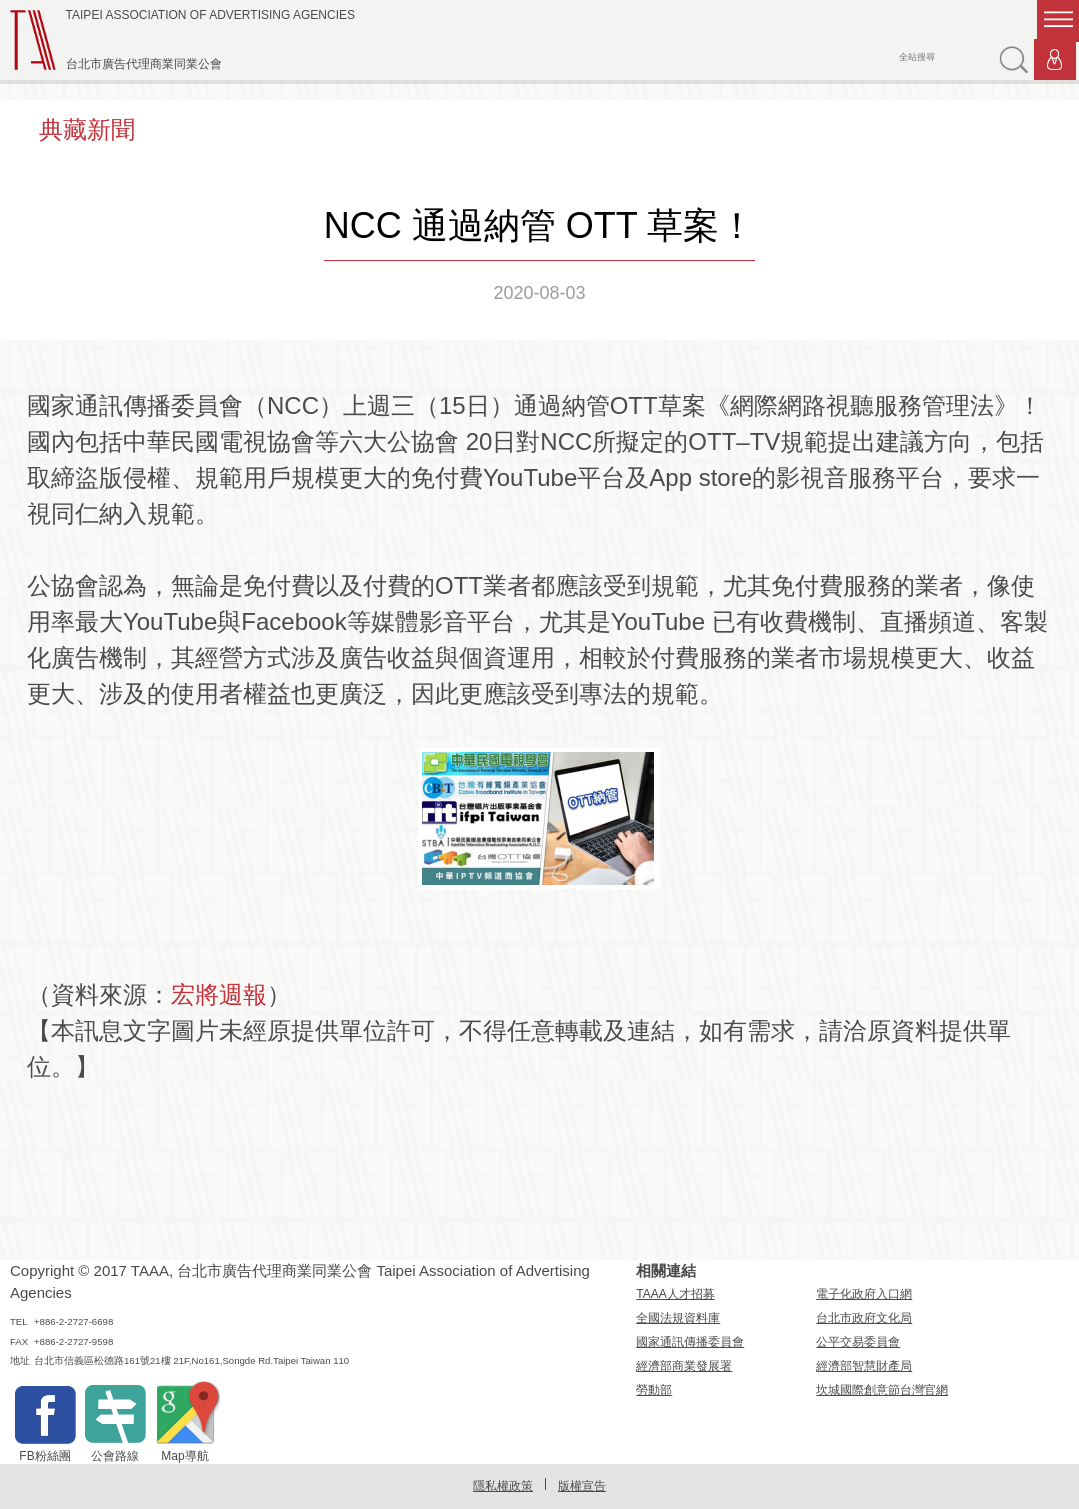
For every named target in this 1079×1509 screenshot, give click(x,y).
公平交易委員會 (858, 1342)
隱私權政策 (503, 1486)
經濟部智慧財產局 (864, 1366)
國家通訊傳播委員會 (690, 1342)
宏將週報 (219, 994)
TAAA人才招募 (675, 1294)
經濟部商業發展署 (684, 1366)
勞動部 (654, 1390)
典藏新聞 (87, 129)
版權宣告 (582, 1486)
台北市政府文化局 (864, 1318)
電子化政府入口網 (864, 1294)
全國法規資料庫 (678, 1318)
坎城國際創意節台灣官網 (882, 1390)
